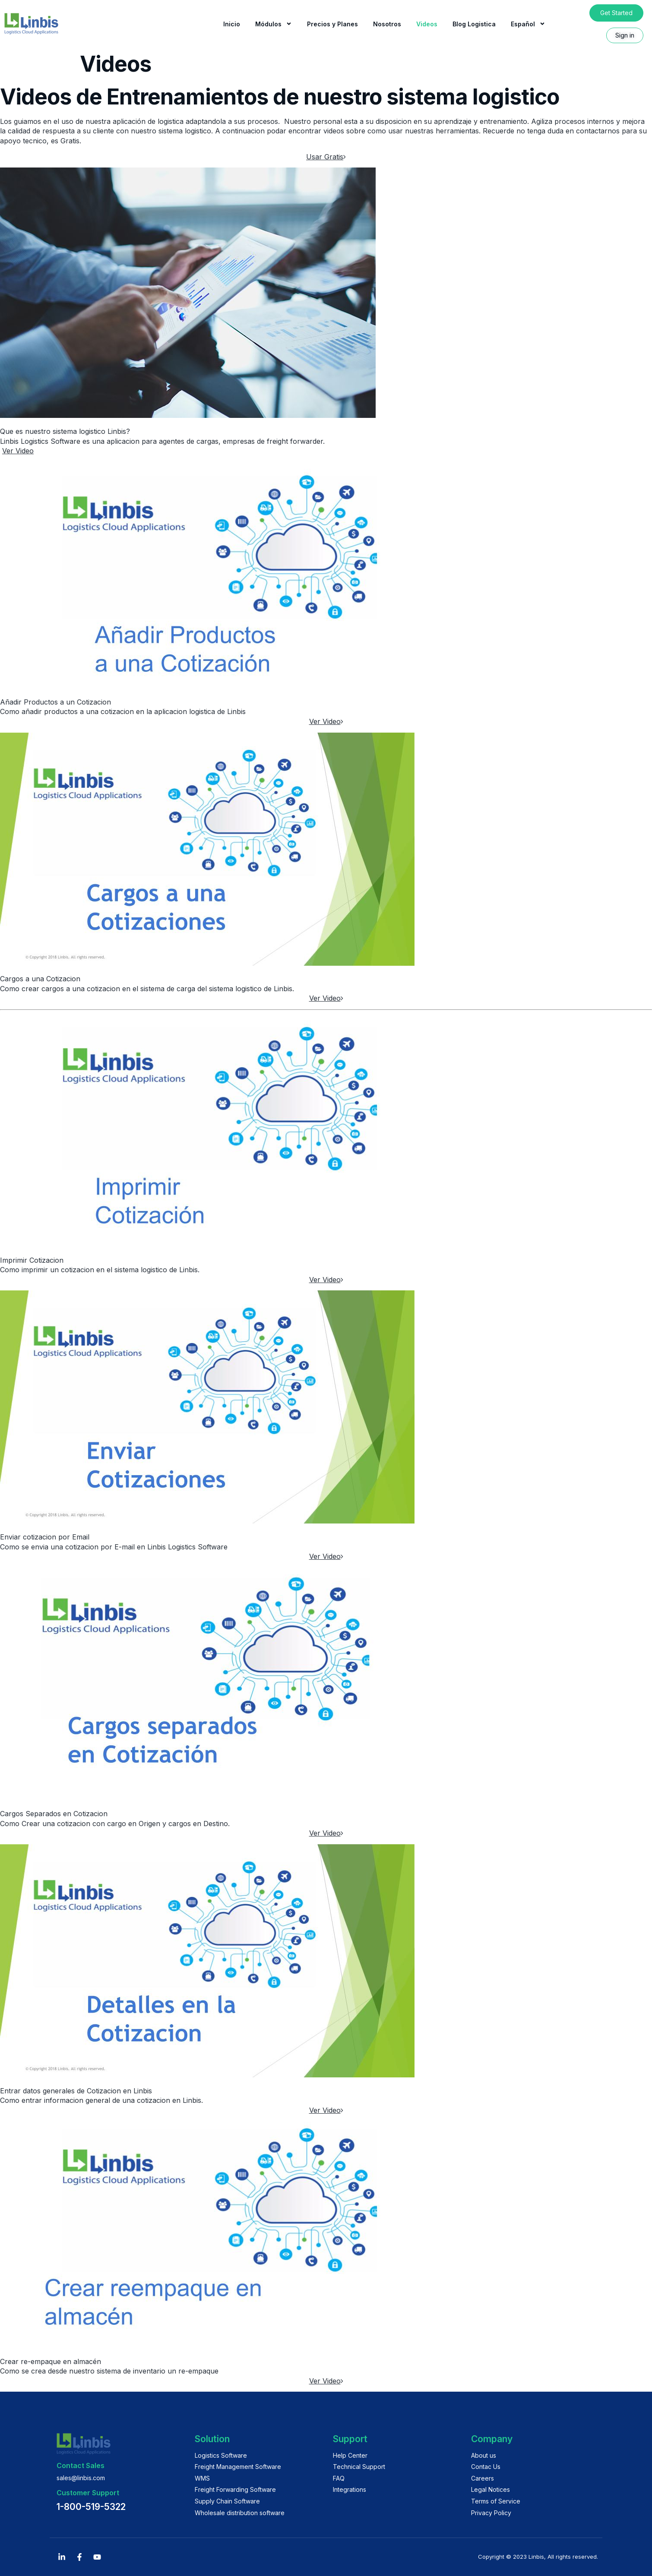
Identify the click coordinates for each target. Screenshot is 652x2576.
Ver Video (18, 450)
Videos (426, 24)
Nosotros (387, 24)
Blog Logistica (474, 24)
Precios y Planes (332, 24)
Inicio (231, 24)
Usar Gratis (326, 156)
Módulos (273, 23)
